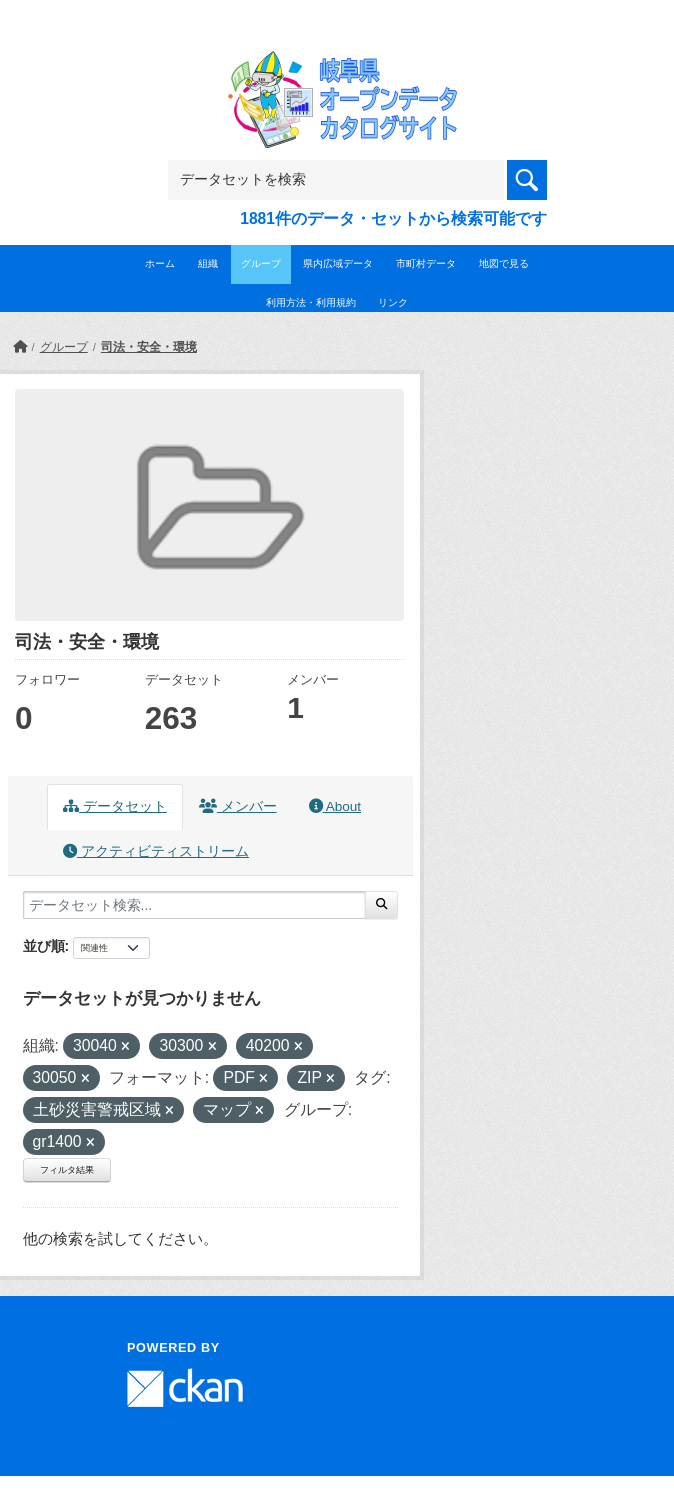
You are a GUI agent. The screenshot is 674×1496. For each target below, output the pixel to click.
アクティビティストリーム (156, 851)
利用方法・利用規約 (311, 302)
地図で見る (504, 263)
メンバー (238, 806)
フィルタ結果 (67, 1170)
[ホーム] (20, 347)
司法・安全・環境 (149, 347)
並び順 (44, 946)
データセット (115, 806)
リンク (393, 302)
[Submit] (381, 905)
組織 (208, 263)
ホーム (160, 263)
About (335, 806)
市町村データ (426, 263)
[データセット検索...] (194, 905)
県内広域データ (338, 263)
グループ (261, 263)
